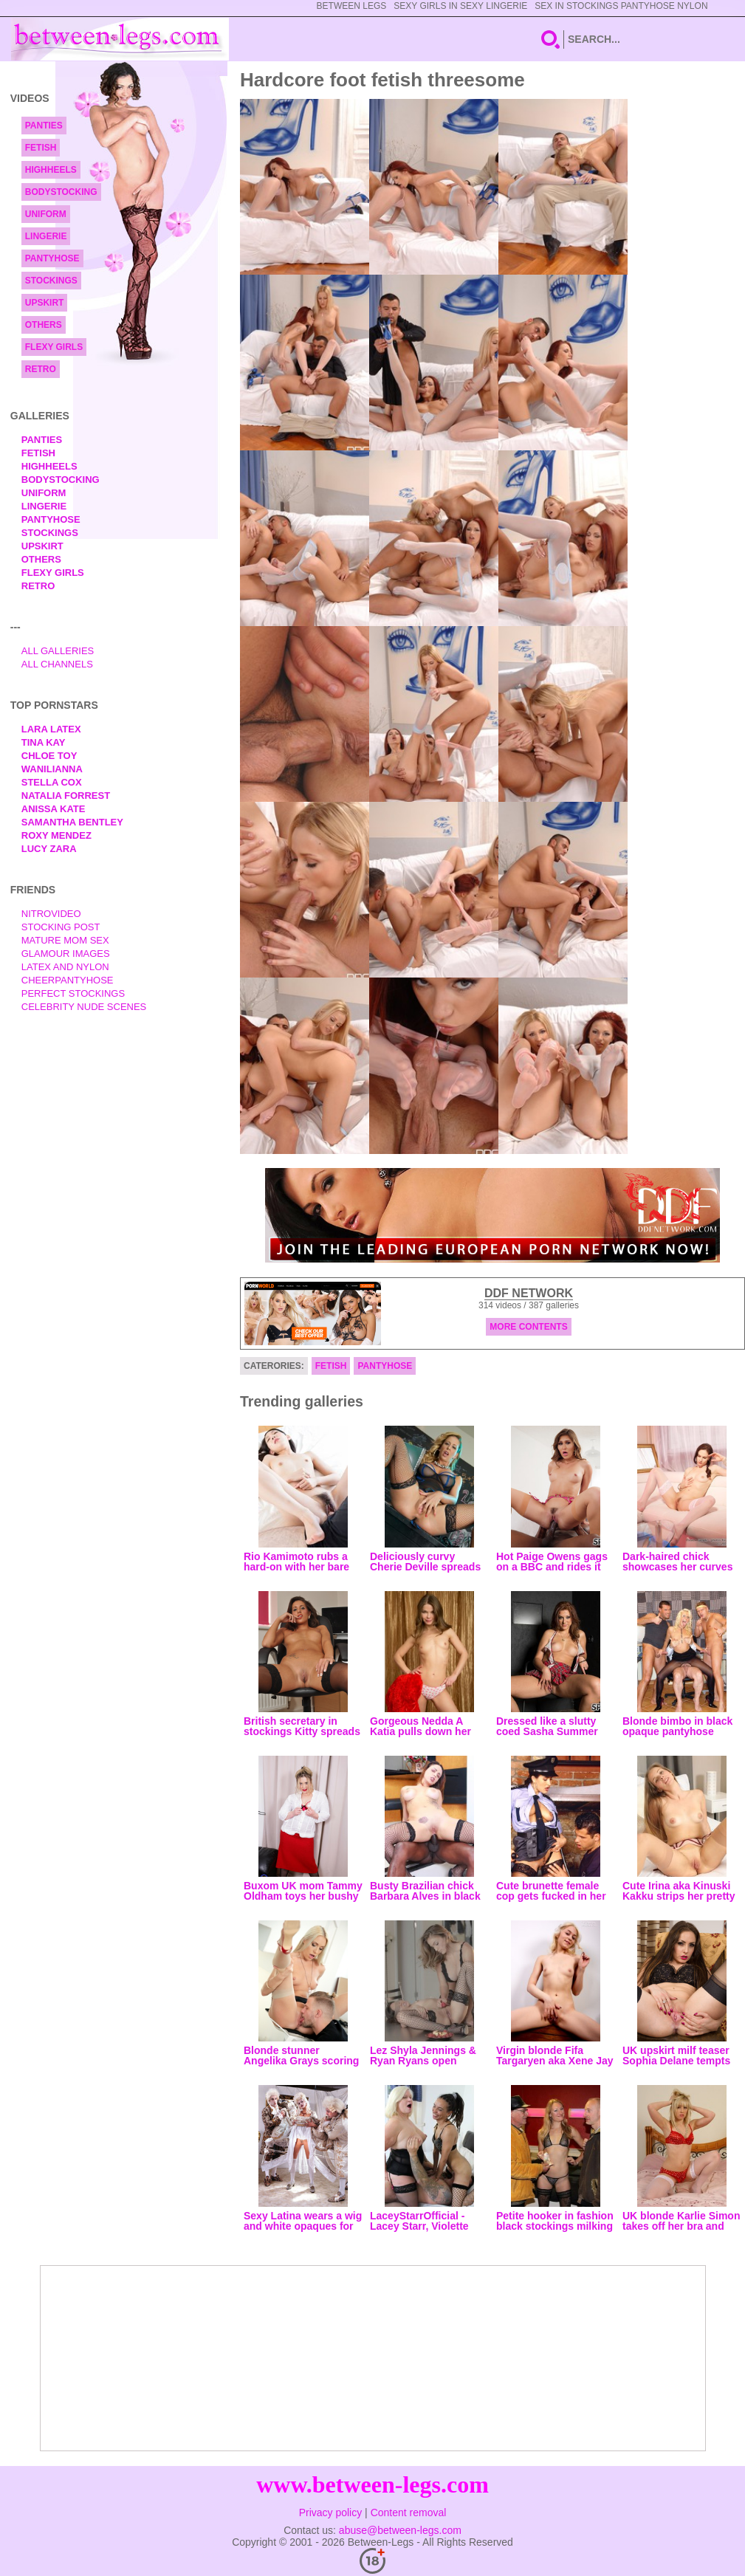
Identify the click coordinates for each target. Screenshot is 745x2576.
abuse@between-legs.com (400, 2530)
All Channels (57, 664)
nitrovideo (51, 913)
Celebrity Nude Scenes (84, 1006)
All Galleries (58, 650)
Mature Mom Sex (65, 940)
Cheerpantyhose (67, 980)
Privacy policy (331, 2512)
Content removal (409, 2512)
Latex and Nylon (65, 966)
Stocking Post (60, 926)
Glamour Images (65, 953)
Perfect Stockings (73, 993)
